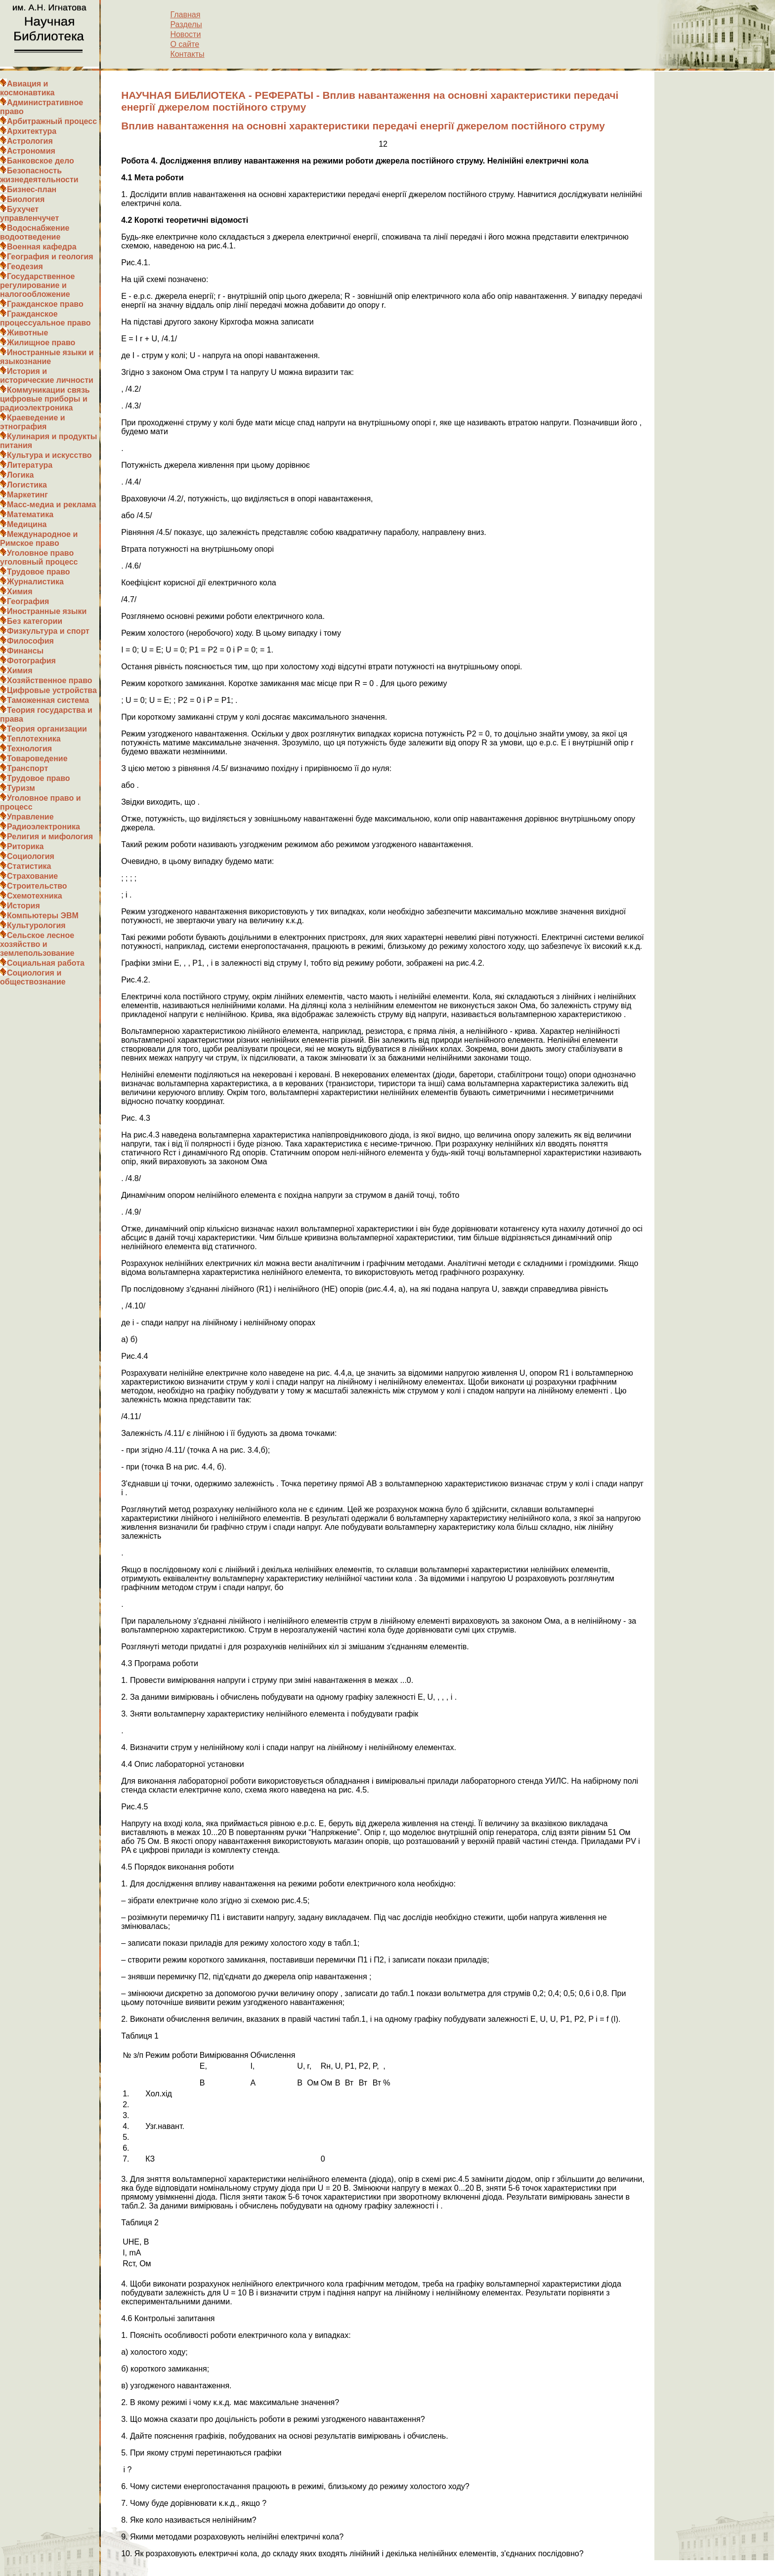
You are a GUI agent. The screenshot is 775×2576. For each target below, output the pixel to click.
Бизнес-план (31, 189)
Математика (30, 514)
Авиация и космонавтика (27, 88)
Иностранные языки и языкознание (47, 357)
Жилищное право (41, 342)
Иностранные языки (46, 611)
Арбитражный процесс (52, 121)
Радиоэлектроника (43, 826)
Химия (20, 591)
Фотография (31, 660)
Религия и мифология (50, 836)
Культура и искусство (49, 455)
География (28, 601)
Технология (29, 748)
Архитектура (31, 131)
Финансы (25, 651)
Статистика (29, 866)
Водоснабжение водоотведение (34, 232)
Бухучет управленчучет (29, 213)
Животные (27, 332)
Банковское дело (40, 161)
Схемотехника (34, 896)
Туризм (21, 788)
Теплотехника (34, 739)
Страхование (32, 876)
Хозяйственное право (49, 680)
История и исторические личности (46, 375)
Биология (25, 199)
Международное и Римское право (39, 538)
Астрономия (31, 151)
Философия (30, 641)
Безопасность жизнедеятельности (39, 175)
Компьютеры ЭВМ (43, 915)
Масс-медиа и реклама (51, 504)
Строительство (37, 886)
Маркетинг (27, 495)
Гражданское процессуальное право (45, 318)
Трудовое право (38, 572)
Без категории (34, 621)
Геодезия (25, 266)
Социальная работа (46, 963)
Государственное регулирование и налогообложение (37, 285)
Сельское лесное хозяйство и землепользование (37, 944)
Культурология (36, 925)
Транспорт (27, 768)
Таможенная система (48, 700)
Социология (30, 856)
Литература (29, 465)
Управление (30, 817)
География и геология (50, 256)
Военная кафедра (42, 247)
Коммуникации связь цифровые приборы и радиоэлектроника (45, 399)
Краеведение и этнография (32, 422)
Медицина (26, 524)
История (23, 905)
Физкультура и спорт (48, 631)
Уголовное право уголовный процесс (39, 557)
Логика (20, 475)
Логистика (27, 485)
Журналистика (35, 581)
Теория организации (47, 729)
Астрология (30, 141)
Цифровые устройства (52, 690)
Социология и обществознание (33, 977)
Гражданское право (45, 304)
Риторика (25, 846)
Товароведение (37, 758)
